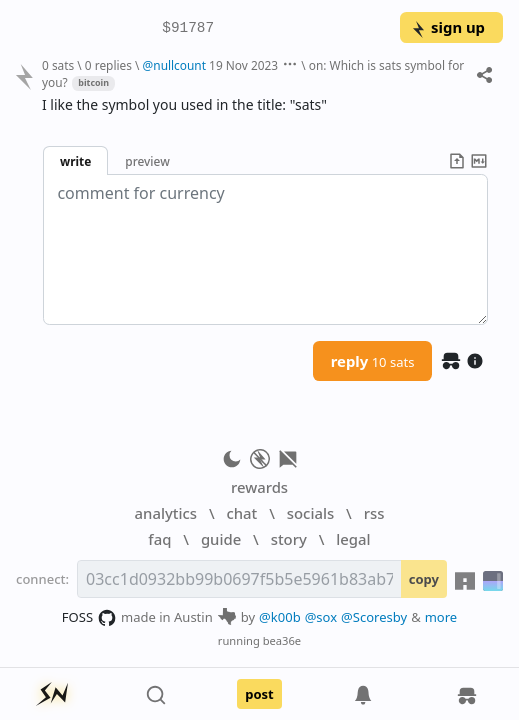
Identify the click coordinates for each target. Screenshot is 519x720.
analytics (166, 513)
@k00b (280, 617)
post (259, 694)
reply (373, 361)
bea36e (282, 640)
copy (424, 579)
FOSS (89, 618)
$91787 (188, 28)
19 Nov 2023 (243, 65)
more (441, 617)
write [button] (75, 161)
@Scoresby (374, 617)
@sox (321, 617)
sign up (447, 27)
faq (159, 539)
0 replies (108, 65)
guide (221, 539)
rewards (259, 487)
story (289, 539)
